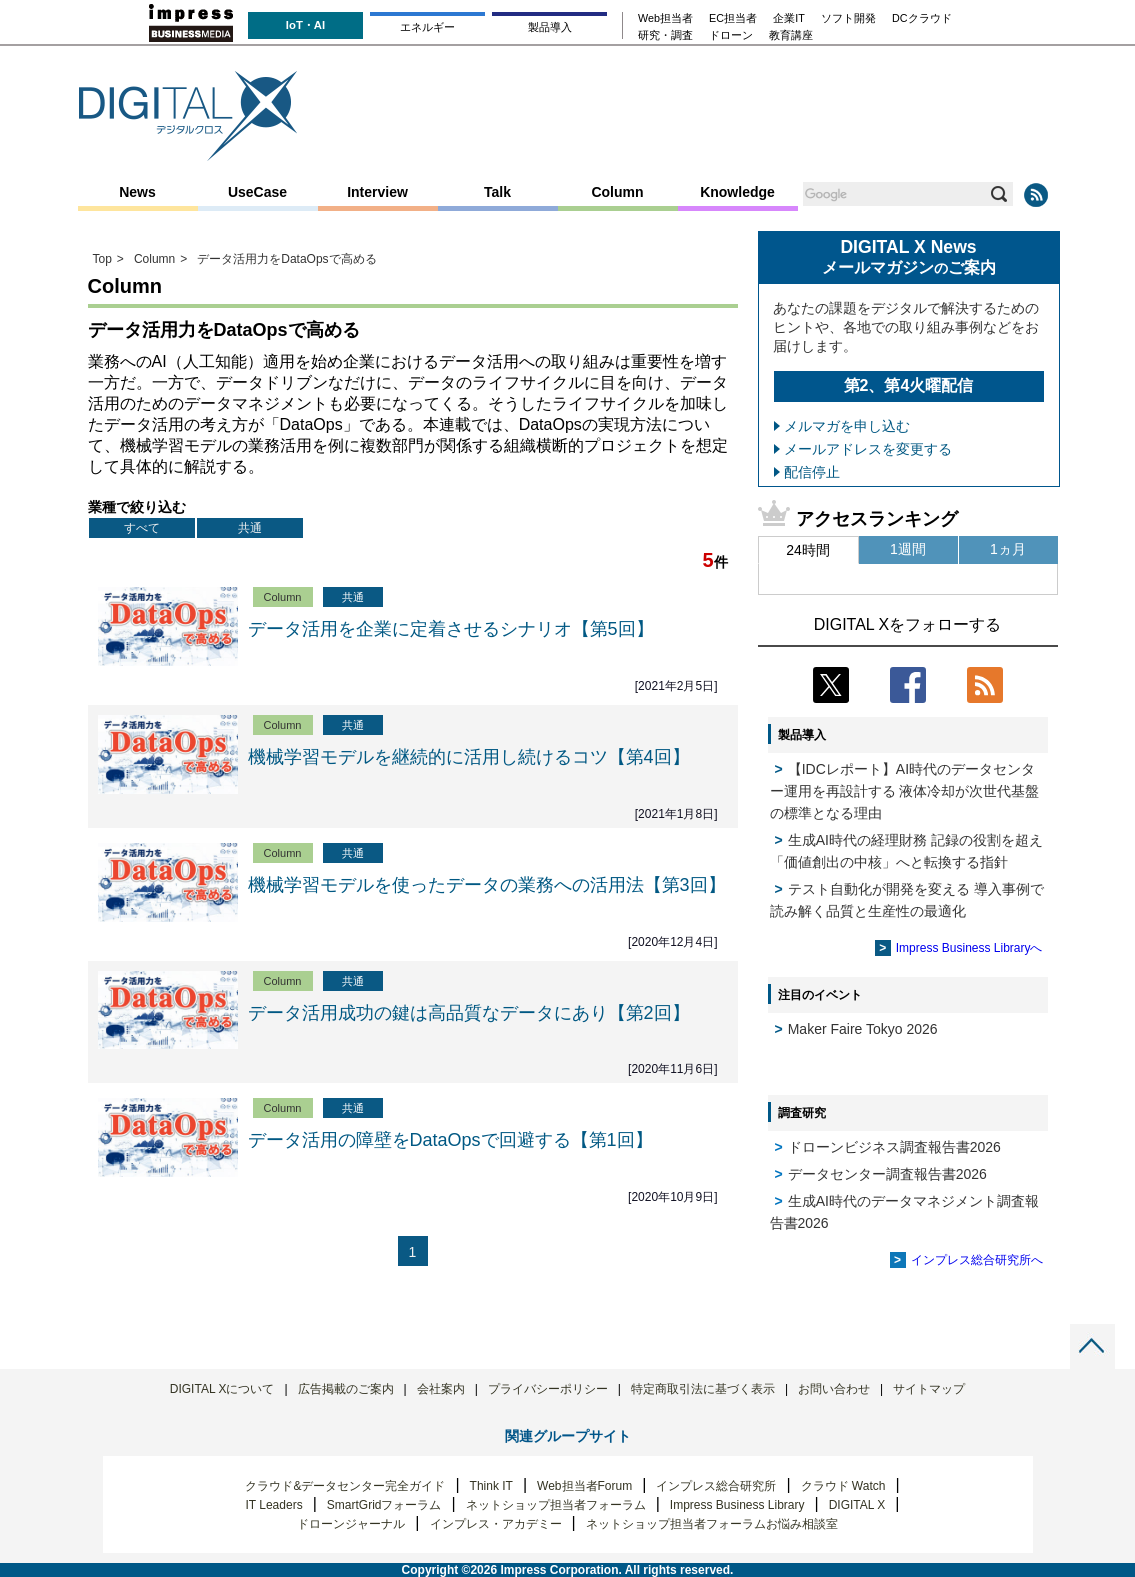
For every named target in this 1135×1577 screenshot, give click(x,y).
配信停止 (812, 472)
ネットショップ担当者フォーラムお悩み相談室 (712, 1524)
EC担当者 (733, 18)
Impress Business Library (737, 1505)
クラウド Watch (843, 1486)
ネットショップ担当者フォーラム (556, 1505)
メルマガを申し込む (847, 426)
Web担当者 (665, 18)
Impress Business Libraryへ (969, 948)
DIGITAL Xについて (222, 1389)
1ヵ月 (1008, 549)
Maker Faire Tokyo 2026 (863, 1029)
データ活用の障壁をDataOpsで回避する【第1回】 (450, 1140)
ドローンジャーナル (351, 1524)
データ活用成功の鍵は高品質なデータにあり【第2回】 (469, 1013)
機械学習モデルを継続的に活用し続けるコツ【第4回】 (469, 757)
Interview (377, 192)
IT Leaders (273, 1505)
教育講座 (791, 35)
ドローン (731, 35)
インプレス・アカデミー (496, 1524)
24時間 (808, 550)
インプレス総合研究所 (716, 1486)
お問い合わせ (834, 1389)
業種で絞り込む (137, 507)
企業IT (789, 18)
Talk (497, 192)
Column (617, 192)
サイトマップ (929, 1389)
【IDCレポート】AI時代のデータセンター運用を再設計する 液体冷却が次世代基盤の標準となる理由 (905, 791)
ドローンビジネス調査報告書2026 (894, 1147)
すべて (142, 528)
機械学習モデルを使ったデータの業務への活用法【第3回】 (487, 885)
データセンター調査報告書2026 (887, 1174)
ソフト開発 (848, 18)
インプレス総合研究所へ (977, 1260)
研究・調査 (665, 35)
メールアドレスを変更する (868, 449)
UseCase (257, 192)
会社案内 (441, 1389)
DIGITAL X (857, 1505)
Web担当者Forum (584, 1486)
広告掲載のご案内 (346, 1389)
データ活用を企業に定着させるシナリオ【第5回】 (451, 629)
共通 (250, 528)
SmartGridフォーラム (384, 1505)
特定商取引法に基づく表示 (703, 1389)
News (137, 192)
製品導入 (550, 27)
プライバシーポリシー (548, 1389)
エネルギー (427, 27)
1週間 (908, 549)
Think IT (491, 1486)
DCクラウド (922, 18)
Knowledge (737, 192)
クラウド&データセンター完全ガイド (345, 1486)
